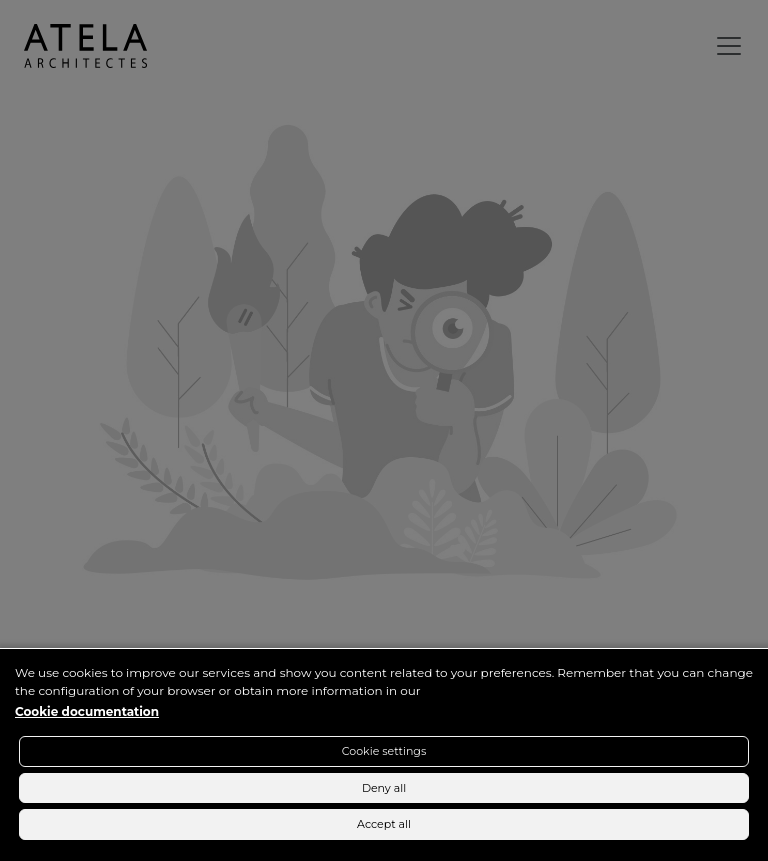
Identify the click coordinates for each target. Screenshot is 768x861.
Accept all (384, 824)
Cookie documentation (87, 711)
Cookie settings (384, 751)
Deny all (384, 788)
